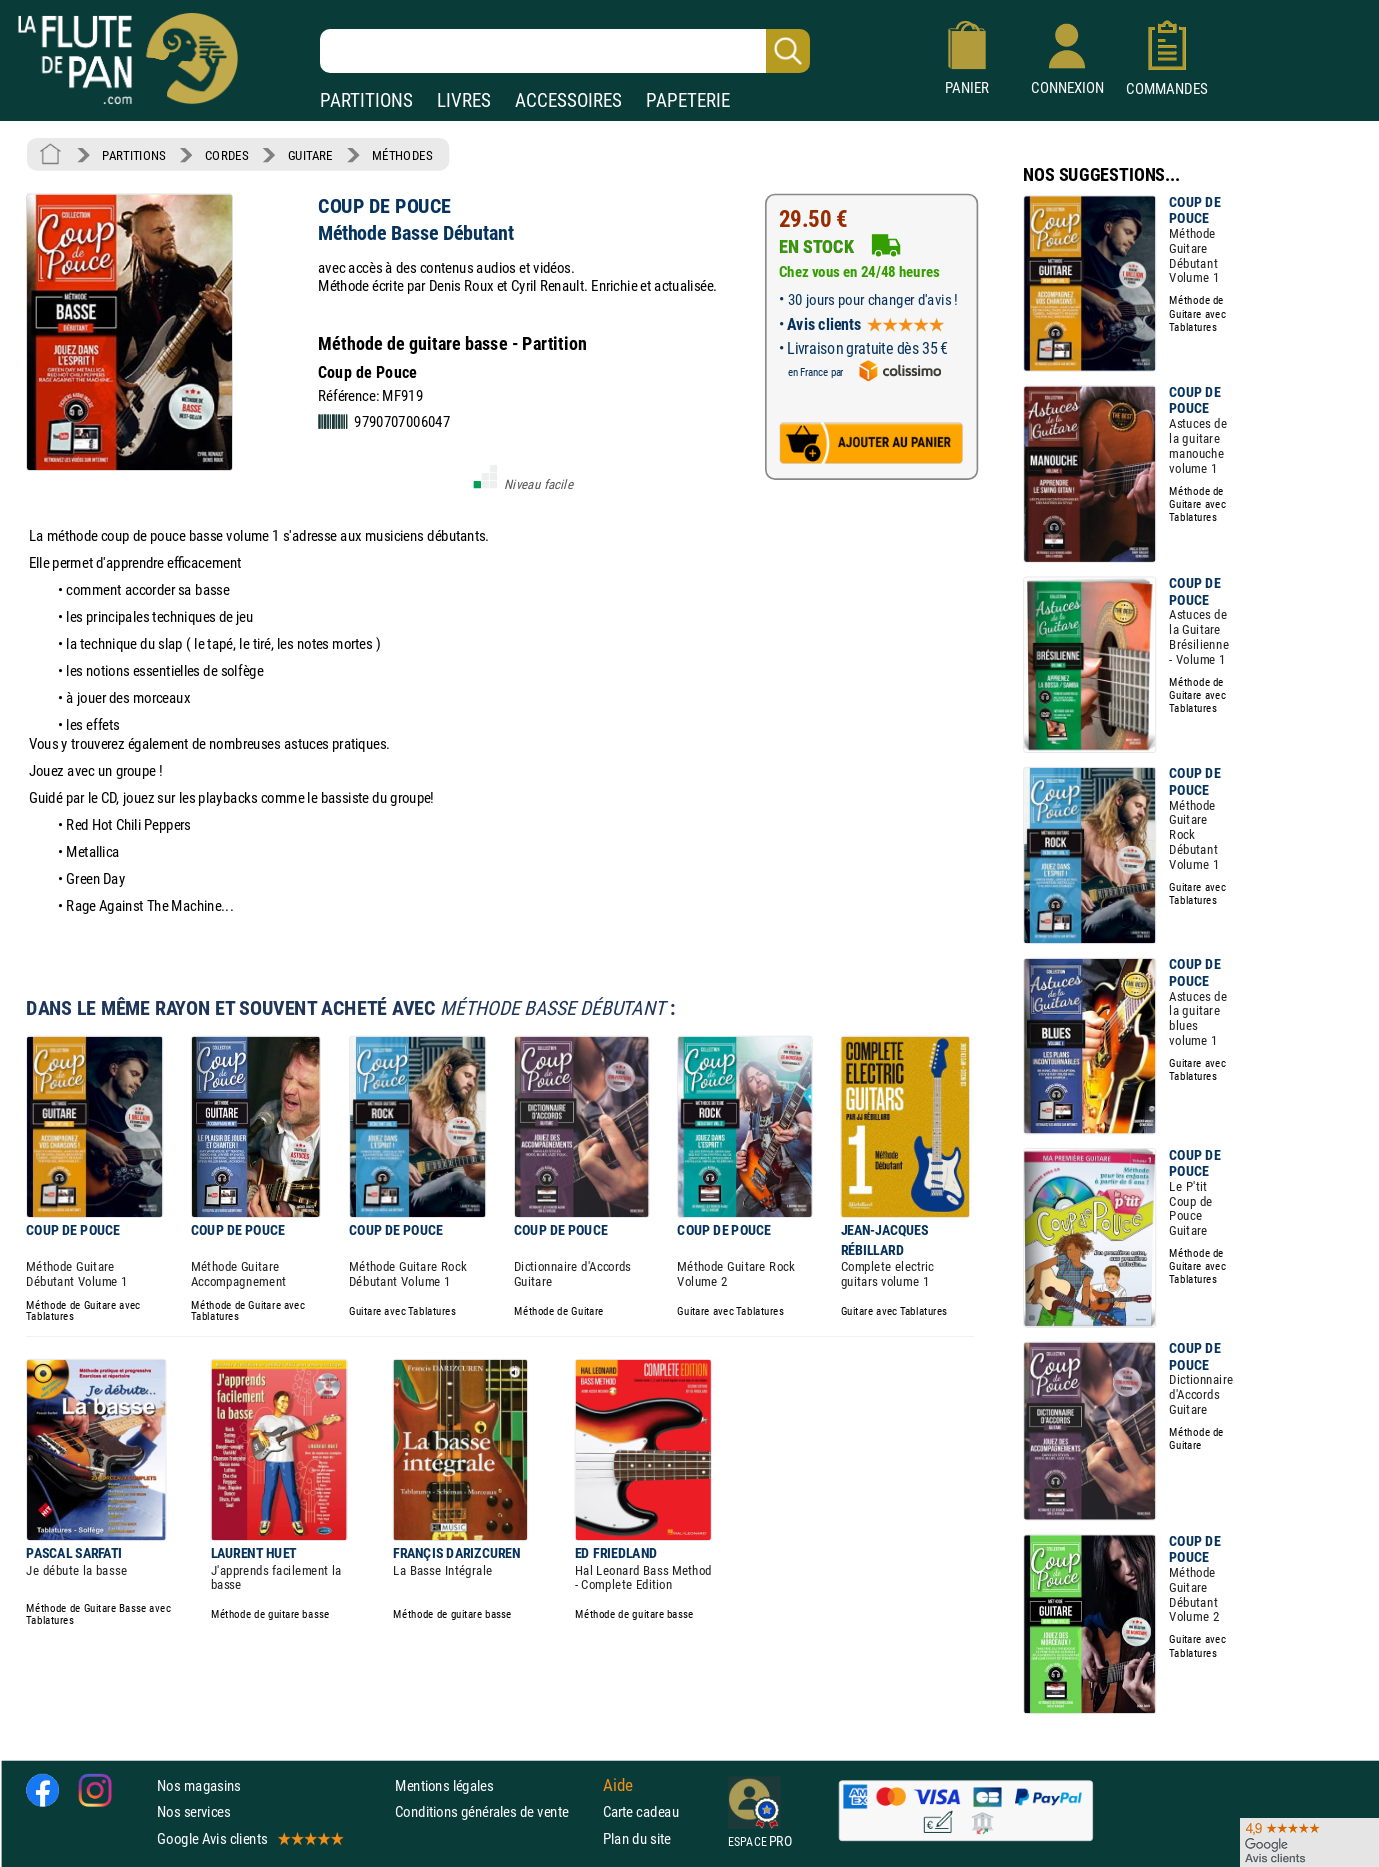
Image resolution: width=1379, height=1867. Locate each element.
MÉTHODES (402, 155)
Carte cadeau (641, 1811)
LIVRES (464, 100)
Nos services (193, 1811)
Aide (618, 1785)
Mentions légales (444, 1785)
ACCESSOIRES (568, 100)
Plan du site (637, 1838)
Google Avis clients (249, 1838)
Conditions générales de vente (494, 1811)
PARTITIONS (366, 100)
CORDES (226, 155)
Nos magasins (199, 1785)
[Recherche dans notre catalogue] (565, 51)
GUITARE (310, 155)
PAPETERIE (688, 100)
